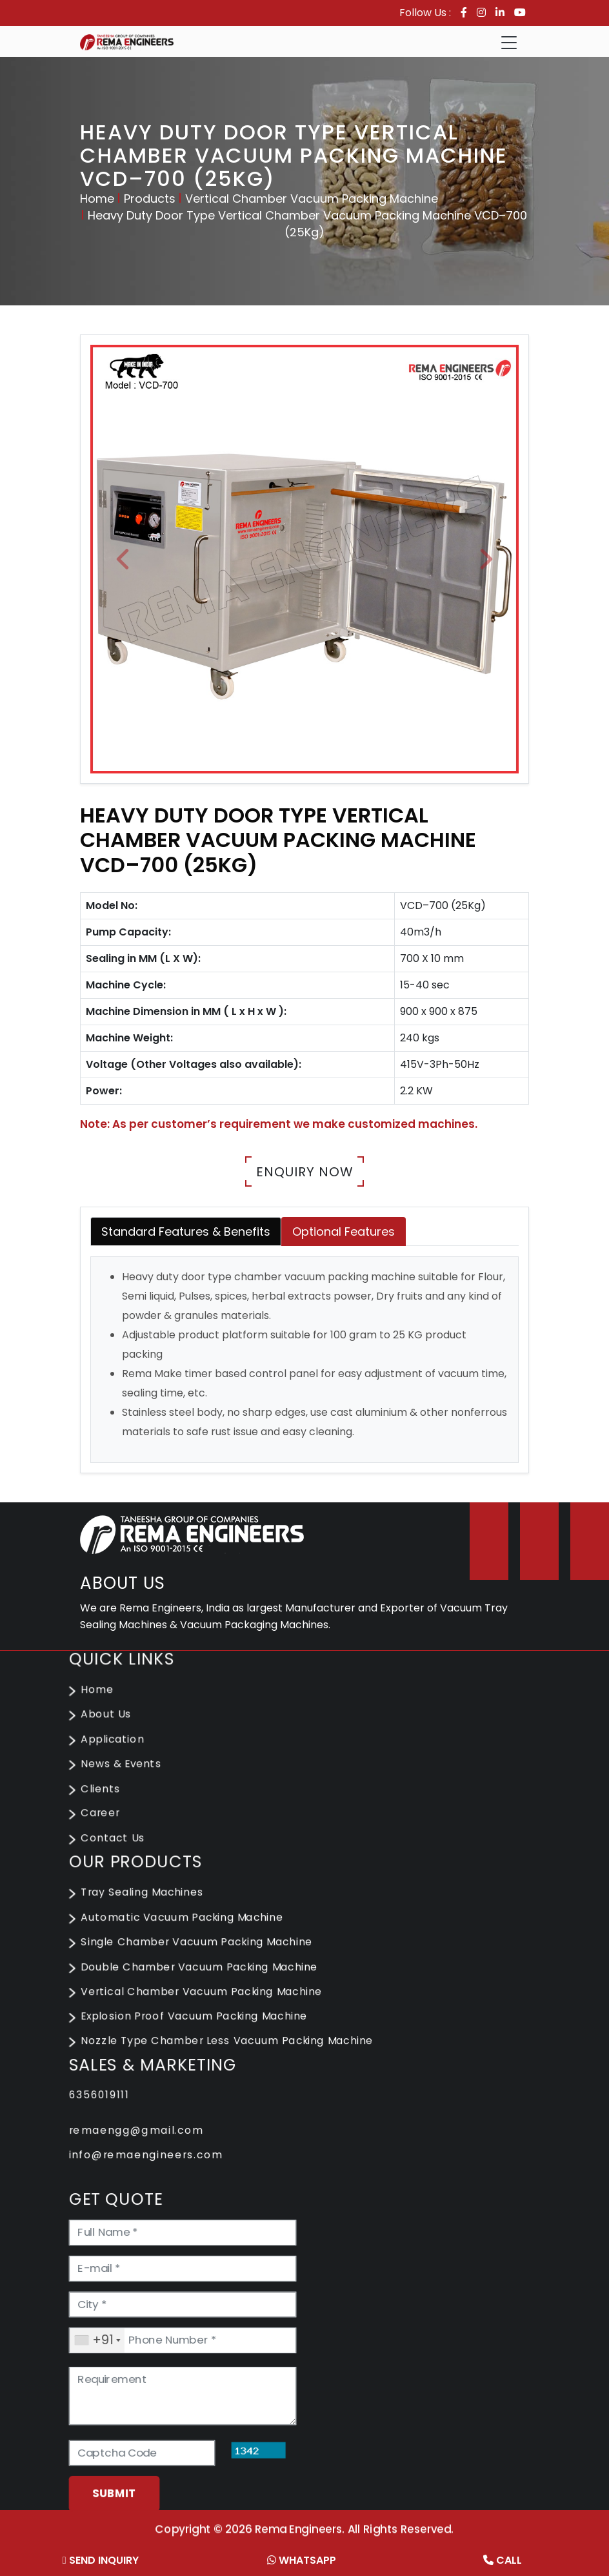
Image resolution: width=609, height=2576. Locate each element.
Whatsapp (301, 2560)
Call (502, 2560)
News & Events (130, 1778)
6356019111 (109, 2094)
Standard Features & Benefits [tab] (185, 1231)
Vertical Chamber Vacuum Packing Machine (311, 198)
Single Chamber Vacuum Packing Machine (202, 1948)
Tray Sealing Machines (150, 1901)
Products (149, 198)
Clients (110, 1802)
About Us (115, 1731)
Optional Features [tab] (343, 1231)
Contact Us (122, 1849)
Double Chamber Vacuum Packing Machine (204, 1971)
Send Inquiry (101, 2560)
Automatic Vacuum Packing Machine (188, 1924)
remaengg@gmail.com (144, 2127)
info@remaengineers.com (153, 2151)
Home (97, 198)
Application (122, 1755)
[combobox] (107, 2328)
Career (110, 1825)
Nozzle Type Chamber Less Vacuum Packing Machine (231, 2042)
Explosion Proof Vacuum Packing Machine (199, 2018)
